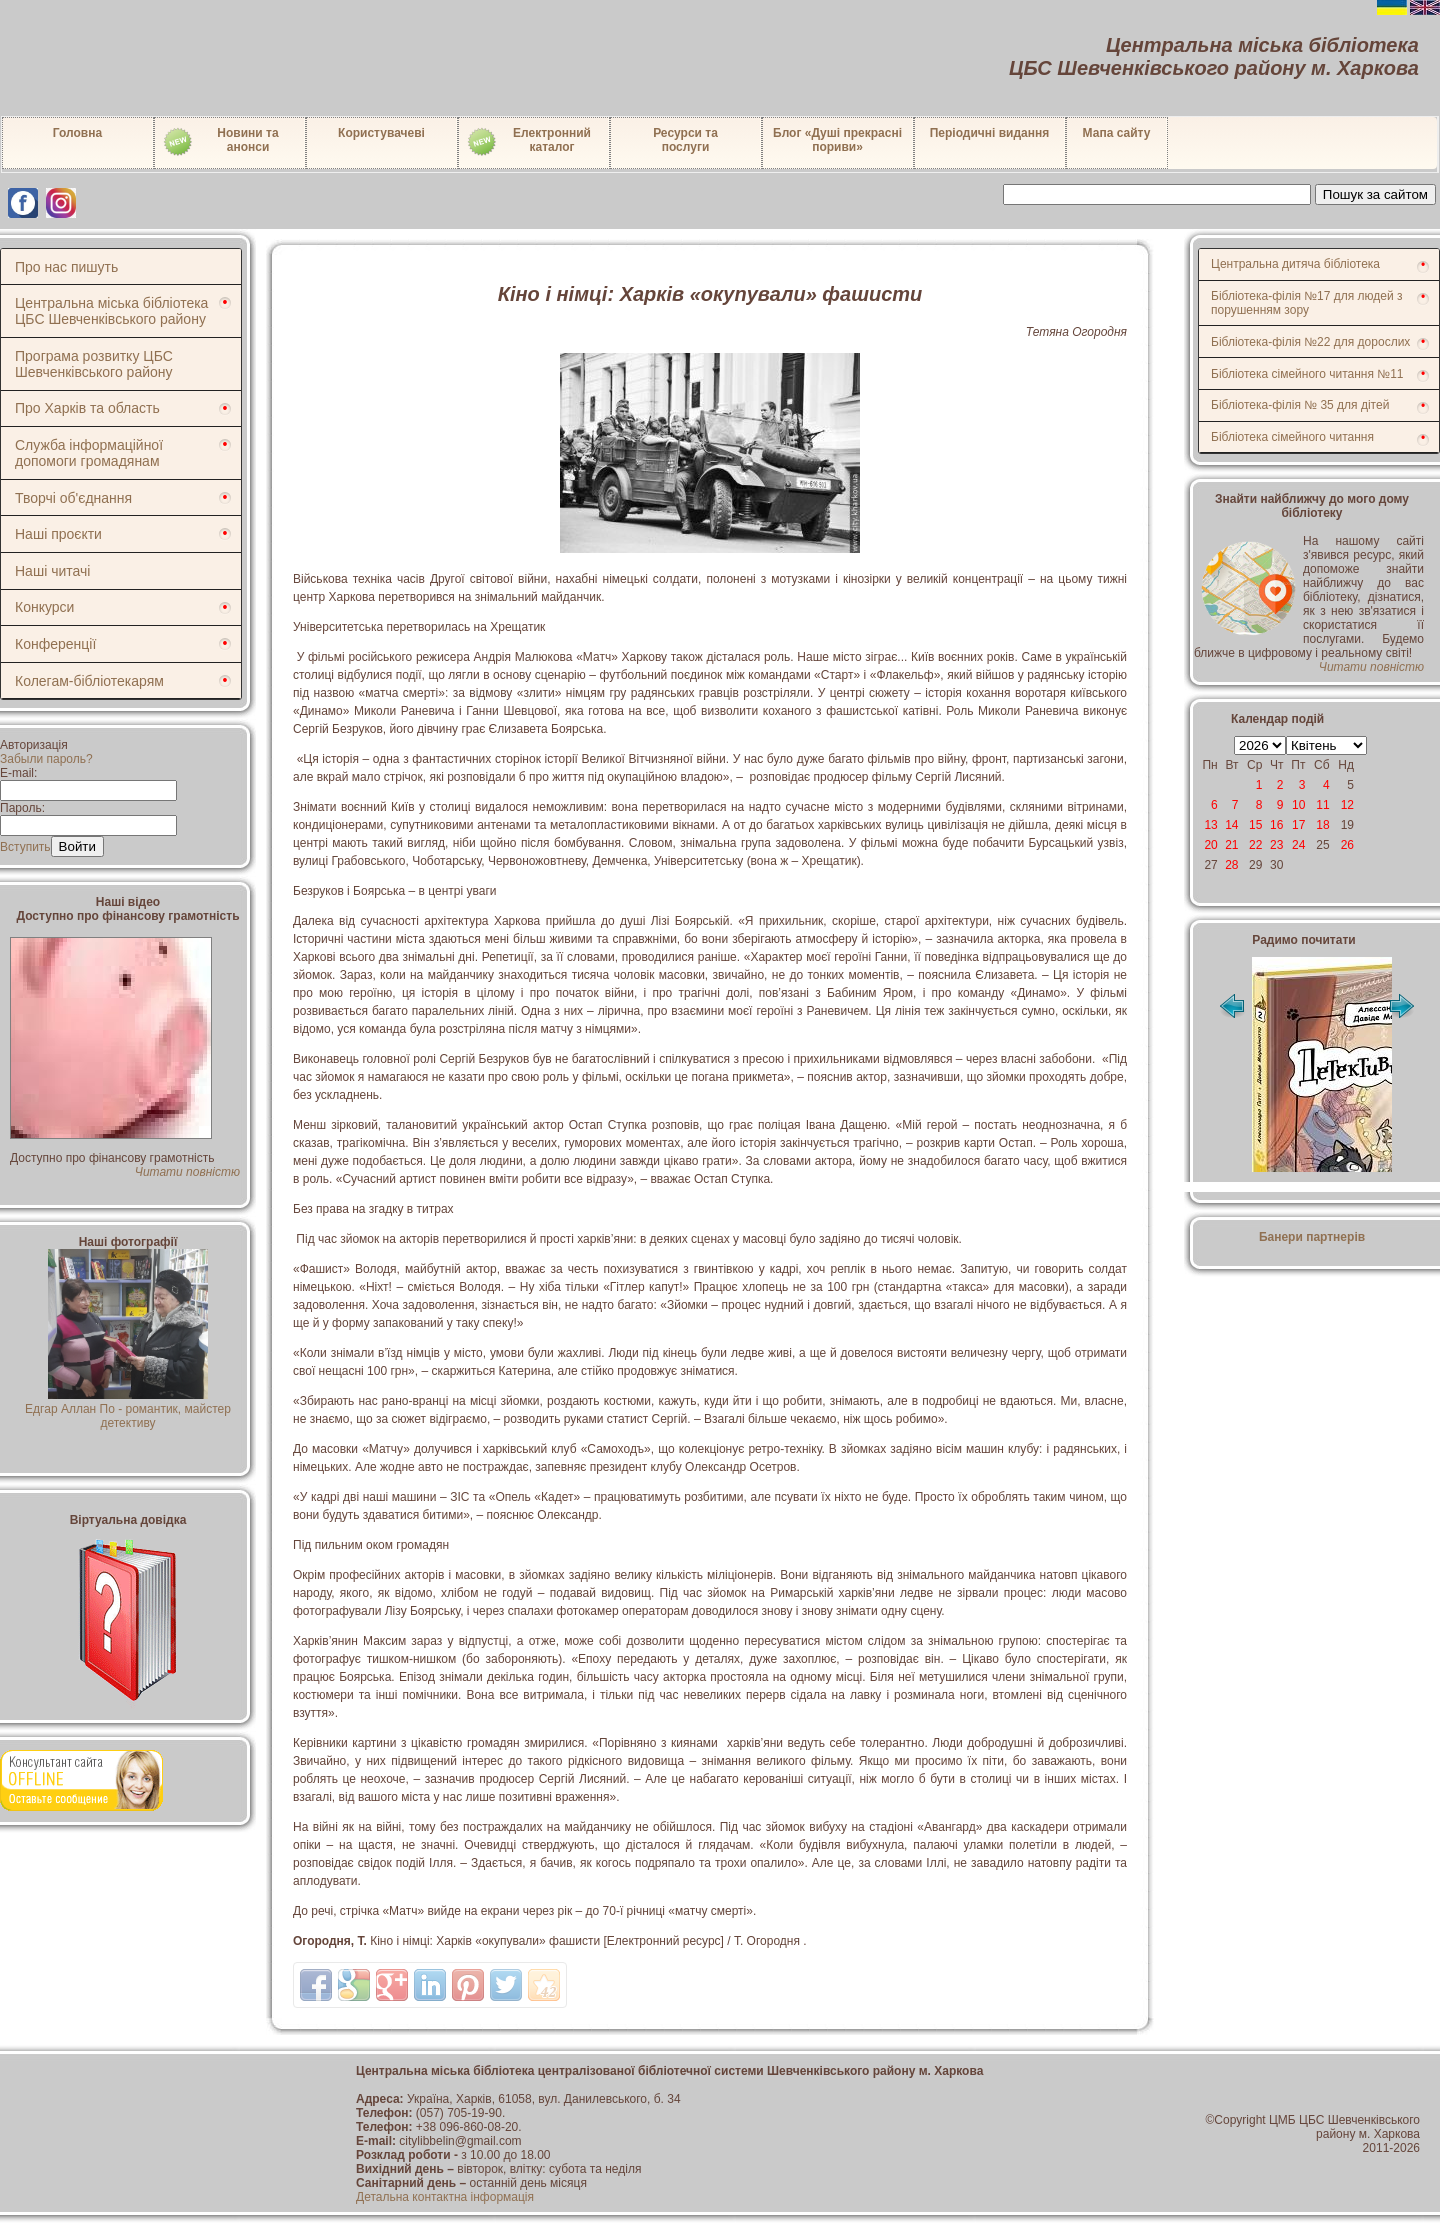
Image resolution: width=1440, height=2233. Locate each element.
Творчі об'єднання (73, 498)
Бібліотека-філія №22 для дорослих (1310, 342)
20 (1210, 845)
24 (1298, 845)
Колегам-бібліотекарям (89, 681)
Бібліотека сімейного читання (1292, 437)
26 (1347, 845)
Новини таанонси (220, 142)
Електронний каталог (528, 142)
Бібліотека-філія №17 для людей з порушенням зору (1307, 303)
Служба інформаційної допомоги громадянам (89, 453)
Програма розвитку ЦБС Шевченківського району (94, 364)
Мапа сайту (1117, 133)
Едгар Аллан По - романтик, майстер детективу (128, 1409)
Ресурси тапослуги (685, 140)
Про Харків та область (87, 408)
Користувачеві (381, 133)
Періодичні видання (990, 133)
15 (1255, 825)
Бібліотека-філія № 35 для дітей (1300, 405)
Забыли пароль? (46, 759)
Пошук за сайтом (1375, 194)
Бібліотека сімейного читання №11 (1307, 374)
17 (1298, 825)
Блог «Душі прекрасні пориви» (837, 140)
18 (1322, 825)
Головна (77, 133)
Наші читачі (52, 571)
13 (1210, 825)
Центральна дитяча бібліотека (1295, 264)
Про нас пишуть (66, 267)
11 (1322, 805)
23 (1276, 845)
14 (1231, 825)
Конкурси (44, 607)
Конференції (55, 644)
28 (1231, 865)
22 (1255, 845)
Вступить (25, 847)
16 (1276, 825)
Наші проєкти (58, 534)
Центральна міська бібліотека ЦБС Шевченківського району (111, 311)
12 (1347, 805)
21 (1231, 845)
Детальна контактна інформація (445, 2197)
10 (1298, 805)
